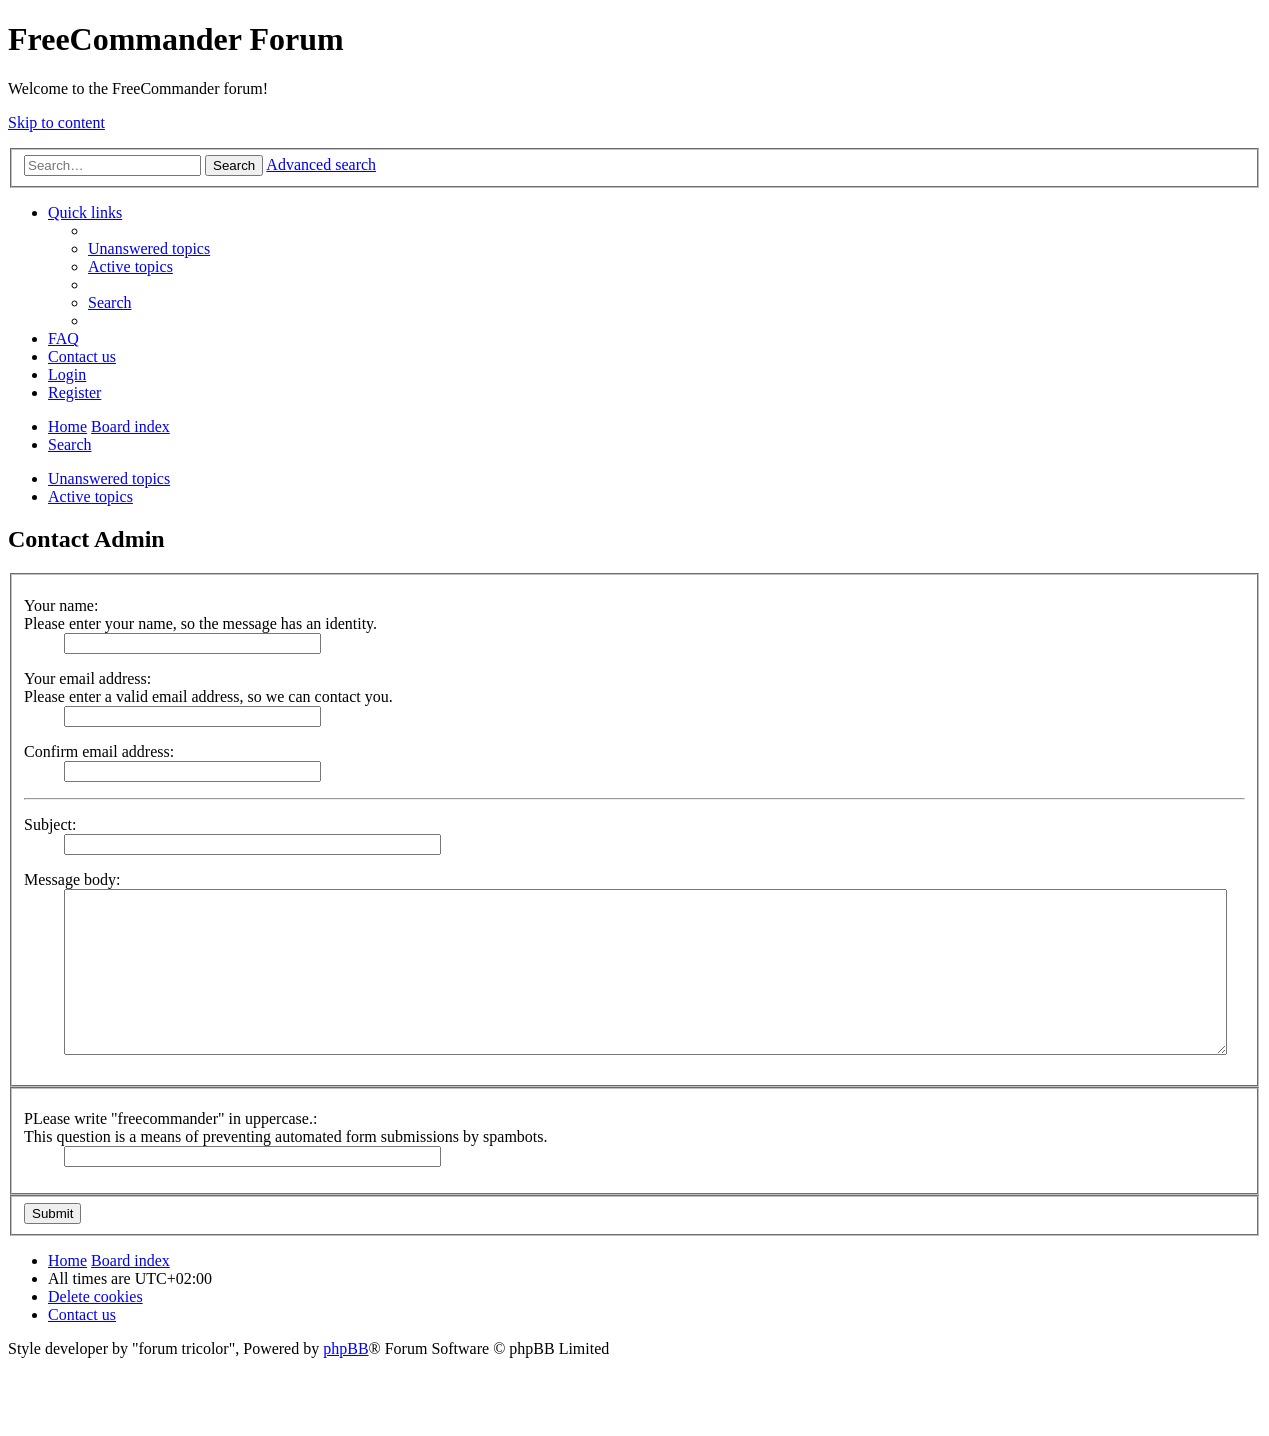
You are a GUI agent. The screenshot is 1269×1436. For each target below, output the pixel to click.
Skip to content (56, 122)
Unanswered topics (109, 478)
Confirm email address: (99, 751)
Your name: (61, 605)
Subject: (50, 824)
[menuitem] (149, 248)
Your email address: (87, 678)
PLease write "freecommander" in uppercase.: (170, 1118)
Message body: (72, 879)
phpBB (345, 1348)
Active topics (90, 496)
